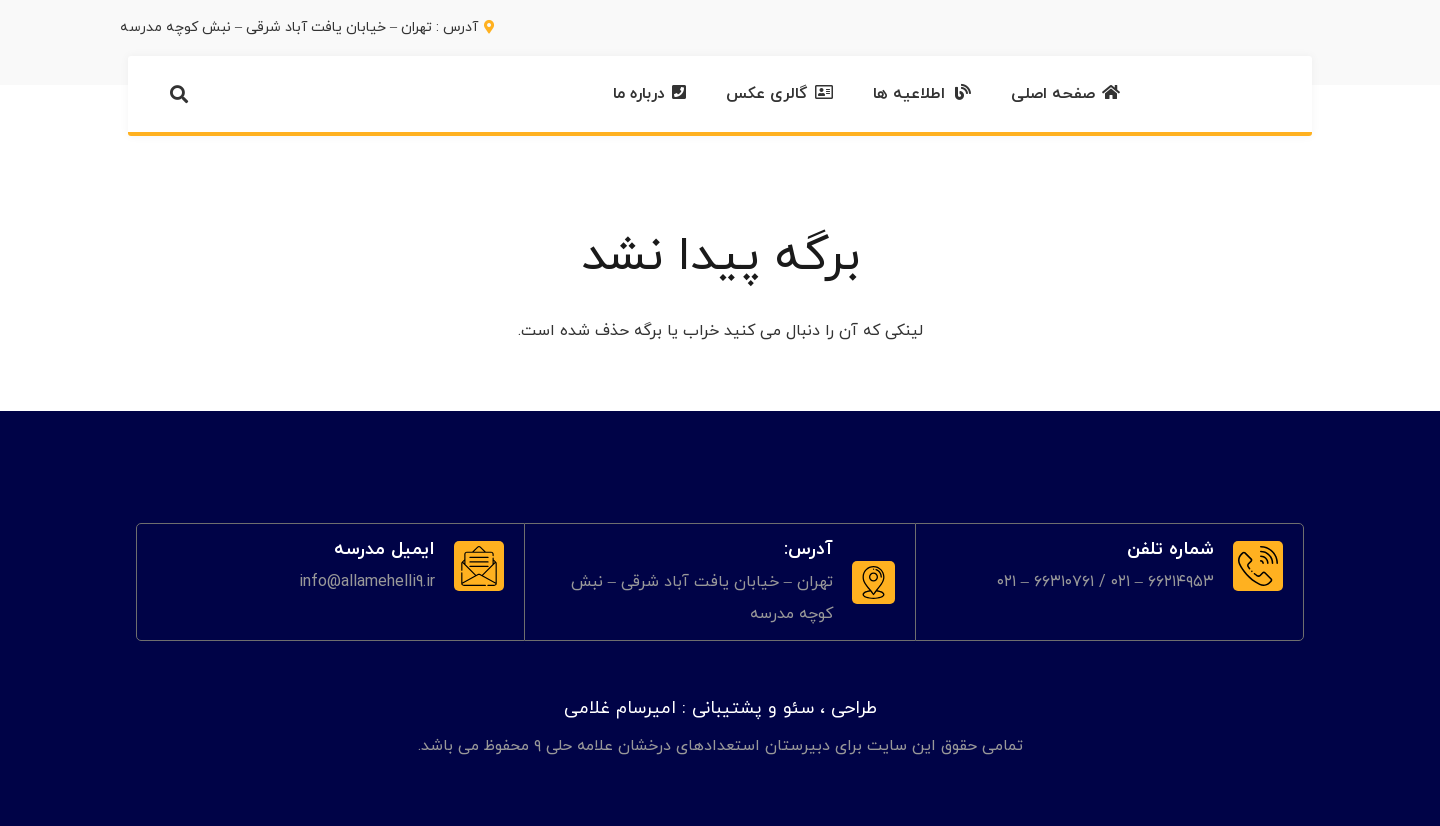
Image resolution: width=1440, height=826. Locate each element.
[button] (179, 93)
